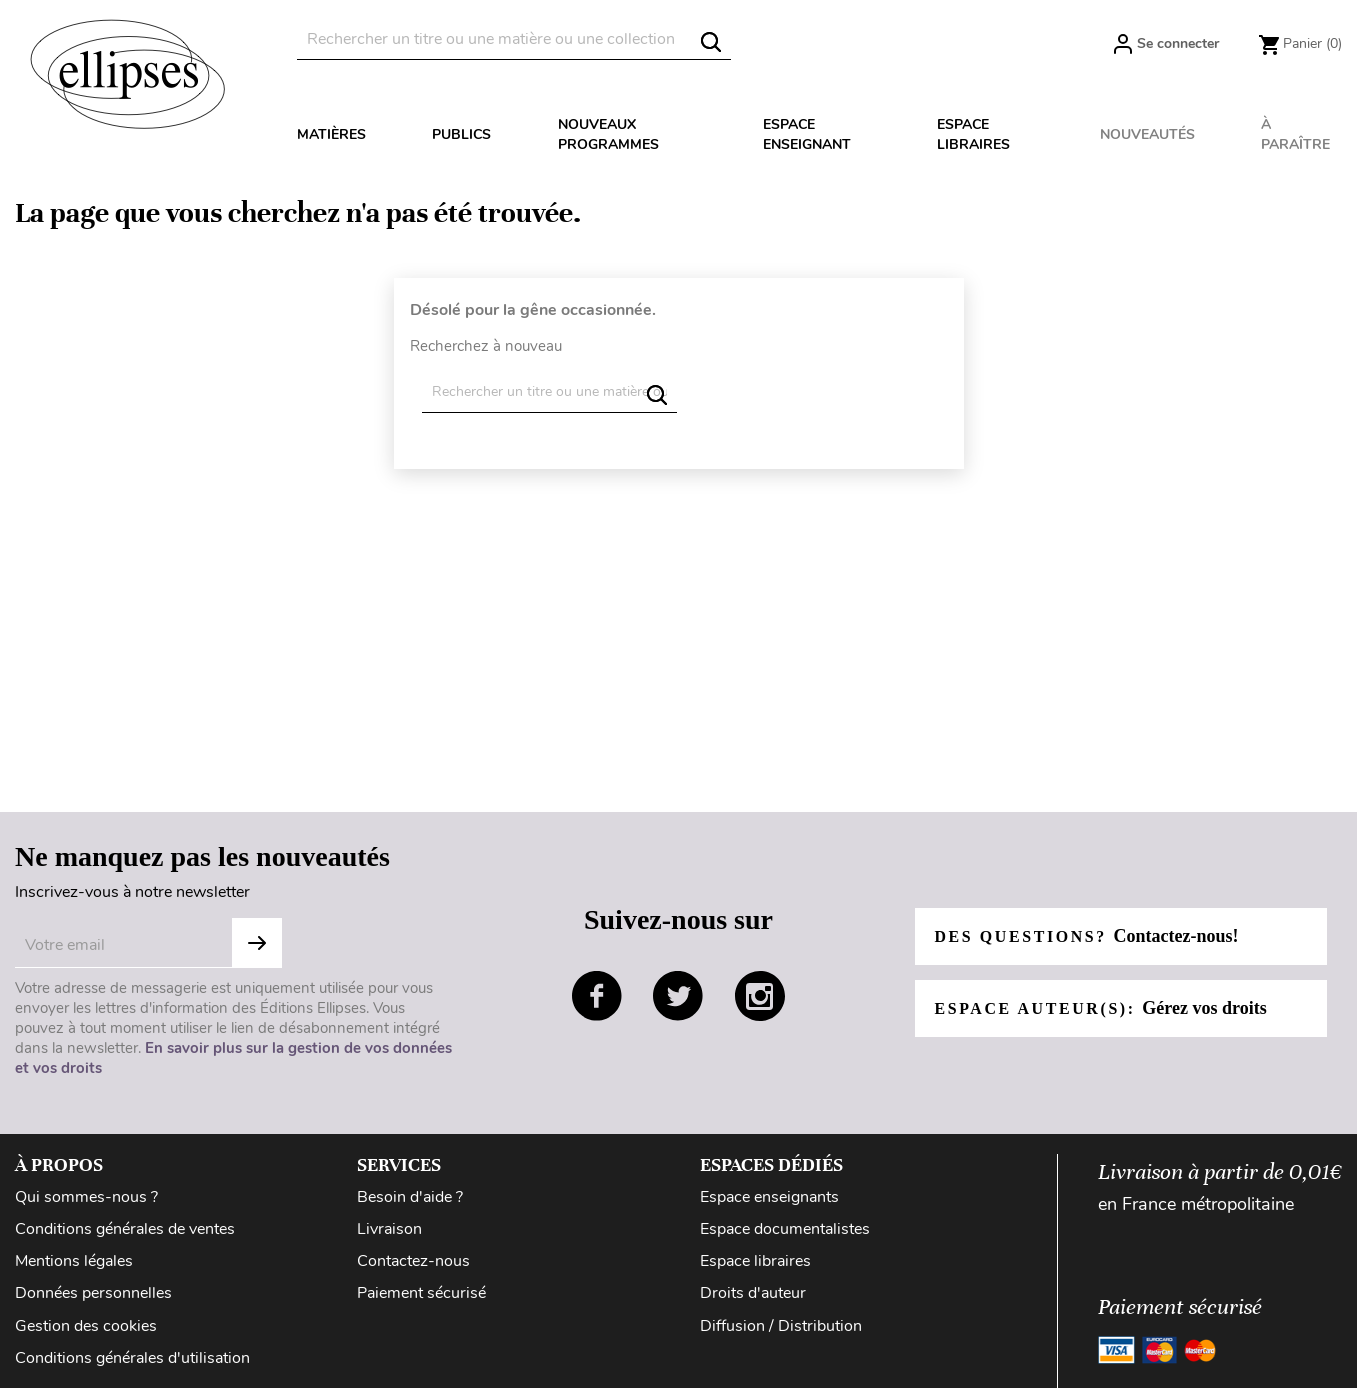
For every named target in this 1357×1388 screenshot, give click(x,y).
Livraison (389, 1229)
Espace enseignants (769, 1197)
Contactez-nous (413, 1261)
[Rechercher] (514, 39)
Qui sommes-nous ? (86, 1197)
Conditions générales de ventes (125, 1229)
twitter (678, 996)
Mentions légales (74, 1261)
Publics (461, 134)
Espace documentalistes (785, 1229)
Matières (331, 134)
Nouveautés (1147, 134)
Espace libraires (973, 134)
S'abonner (257, 943)
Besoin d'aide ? (410, 1197)
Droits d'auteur (753, 1293)
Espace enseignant (807, 134)
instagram (760, 996)
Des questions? (1087, 936)
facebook (597, 996)
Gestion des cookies (86, 1326)
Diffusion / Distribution (781, 1326)
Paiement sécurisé (421, 1293)
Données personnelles (93, 1293)
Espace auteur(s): (1101, 1008)
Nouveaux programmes (608, 134)
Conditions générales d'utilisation (132, 1358)
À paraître (1295, 134)
